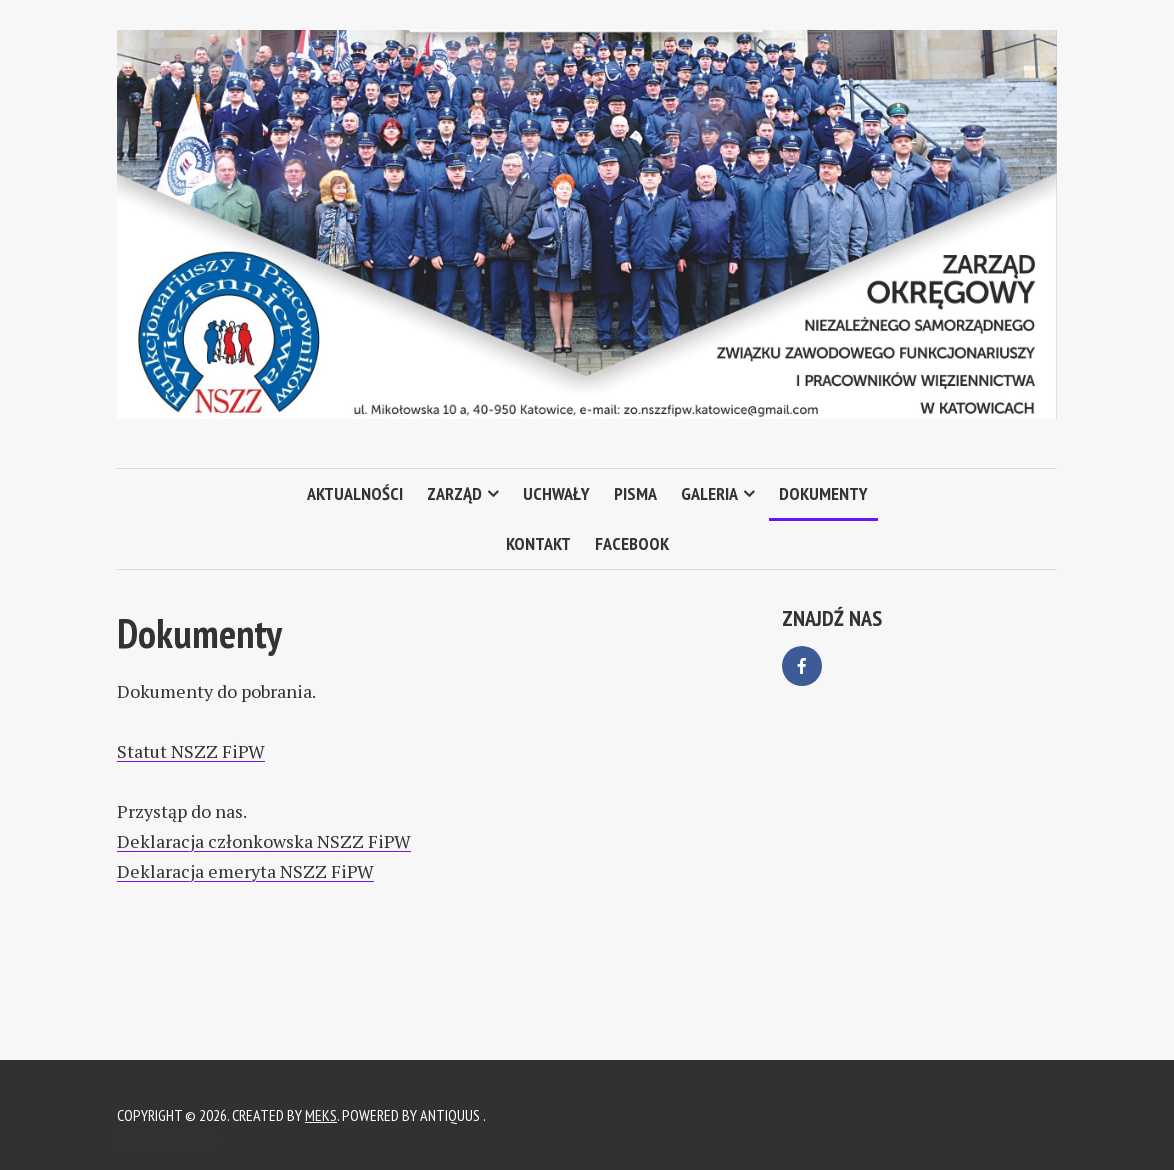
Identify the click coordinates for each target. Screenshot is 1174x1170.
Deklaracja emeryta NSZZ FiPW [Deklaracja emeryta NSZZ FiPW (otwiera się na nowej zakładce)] (245, 871)
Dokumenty (823, 493)
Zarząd (454, 493)
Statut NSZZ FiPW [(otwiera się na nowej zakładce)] (191, 751)
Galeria (709, 493)
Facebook (632, 543)
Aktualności (355, 493)
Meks (321, 1115)
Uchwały (556, 493)
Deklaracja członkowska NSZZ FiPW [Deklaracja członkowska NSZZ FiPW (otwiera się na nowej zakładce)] (264, 841)
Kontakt (538, 543)
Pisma (635, 493)
